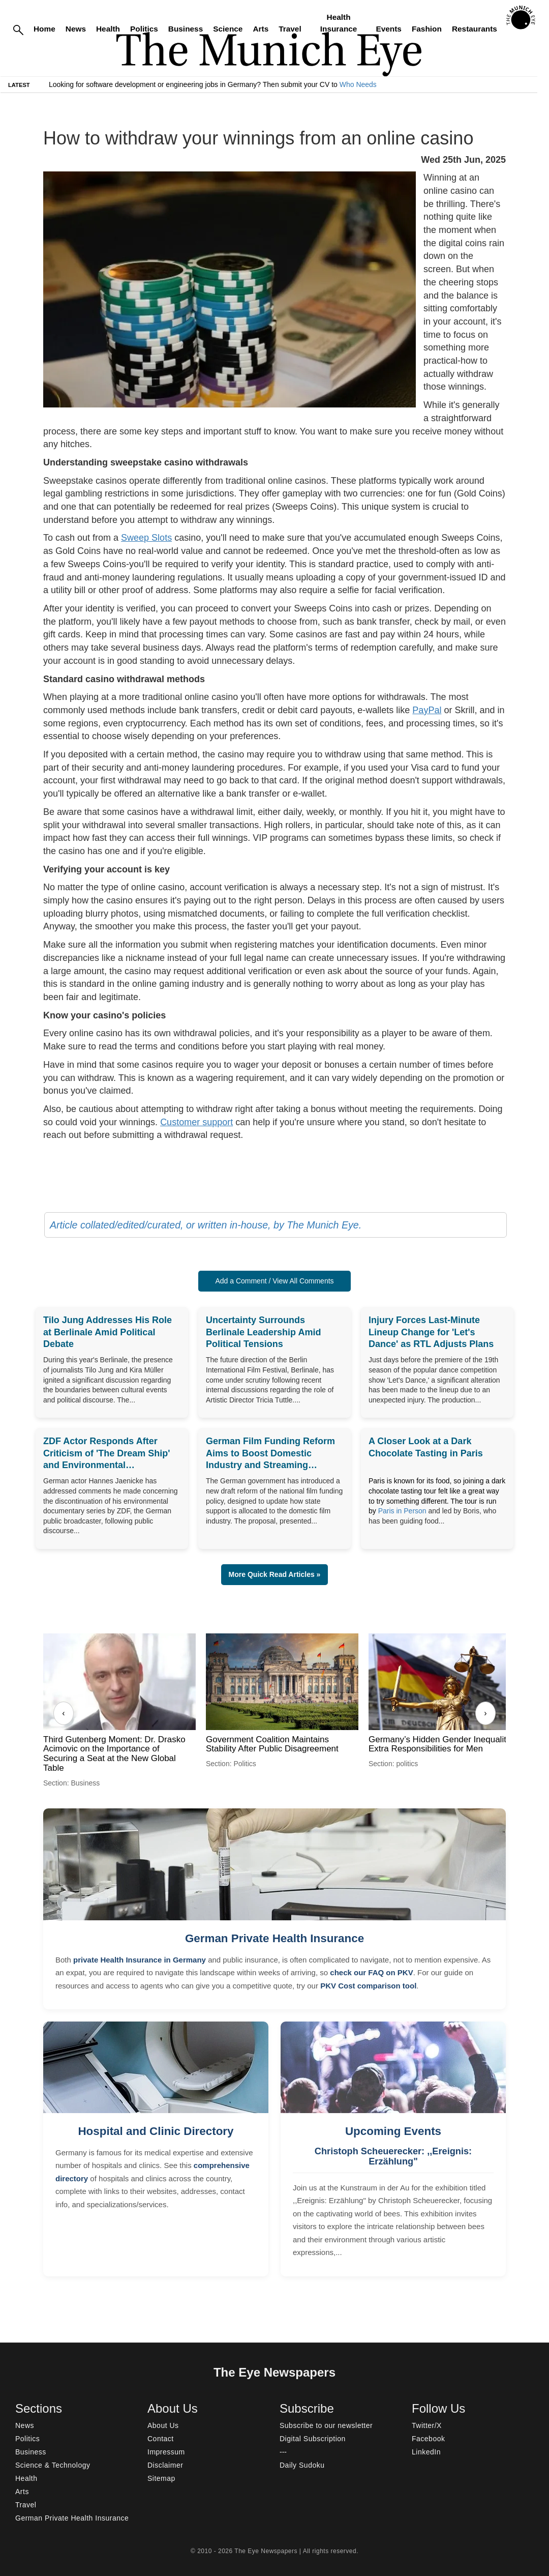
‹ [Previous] (63, 1713)
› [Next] (485, 1713)
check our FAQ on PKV (371, 1972)
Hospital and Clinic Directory (155, 2131)
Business (185, 28)
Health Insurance (338, 23)
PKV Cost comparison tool (368, 1985)
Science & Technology (52, 2465)
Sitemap (161, 2478)
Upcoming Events (393, 2131)
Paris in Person (402, 1511)
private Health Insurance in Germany (139, 1959)
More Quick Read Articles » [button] (275, 1574)
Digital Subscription (313, 2439)
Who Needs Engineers (375, 84)
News (76, 28)
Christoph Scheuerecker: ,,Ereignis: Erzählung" (393, 2156)
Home (44, 28)
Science (227, 28)
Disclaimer (165, 2465)
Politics (144, 28)
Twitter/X (427, 2425)
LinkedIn (426, 2452)
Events (388, 28)
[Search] (18, 29)
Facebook (428, 2439)
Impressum (166, 2452)
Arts (260, 28)
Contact (160, 2439)
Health (108, 28)
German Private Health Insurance (274, 1938)
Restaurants (474, 28)
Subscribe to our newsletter (326, 2425)
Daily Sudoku (302, 2465)
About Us (163, 2425)
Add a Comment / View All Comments (274, 1281)
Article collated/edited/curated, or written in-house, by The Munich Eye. (205, 1225)
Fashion (427, 28)
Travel (290, 28)
